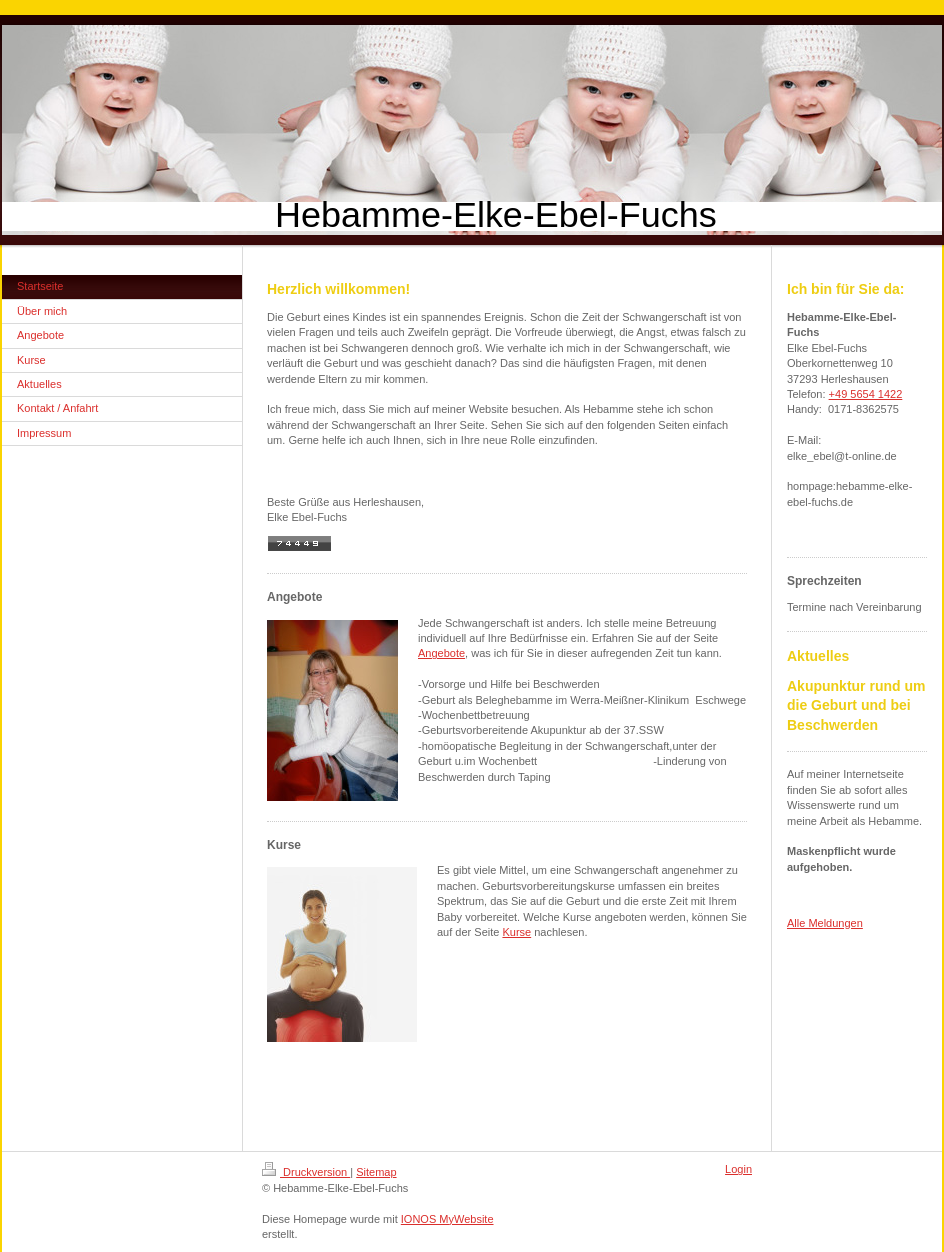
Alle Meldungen (825, 923)
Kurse (516, 932)
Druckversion (306, 1172)
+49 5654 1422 (866, 394)
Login (738, 1169)
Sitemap (376, 1172)
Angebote (441, 653)
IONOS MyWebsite (447, 1219)
